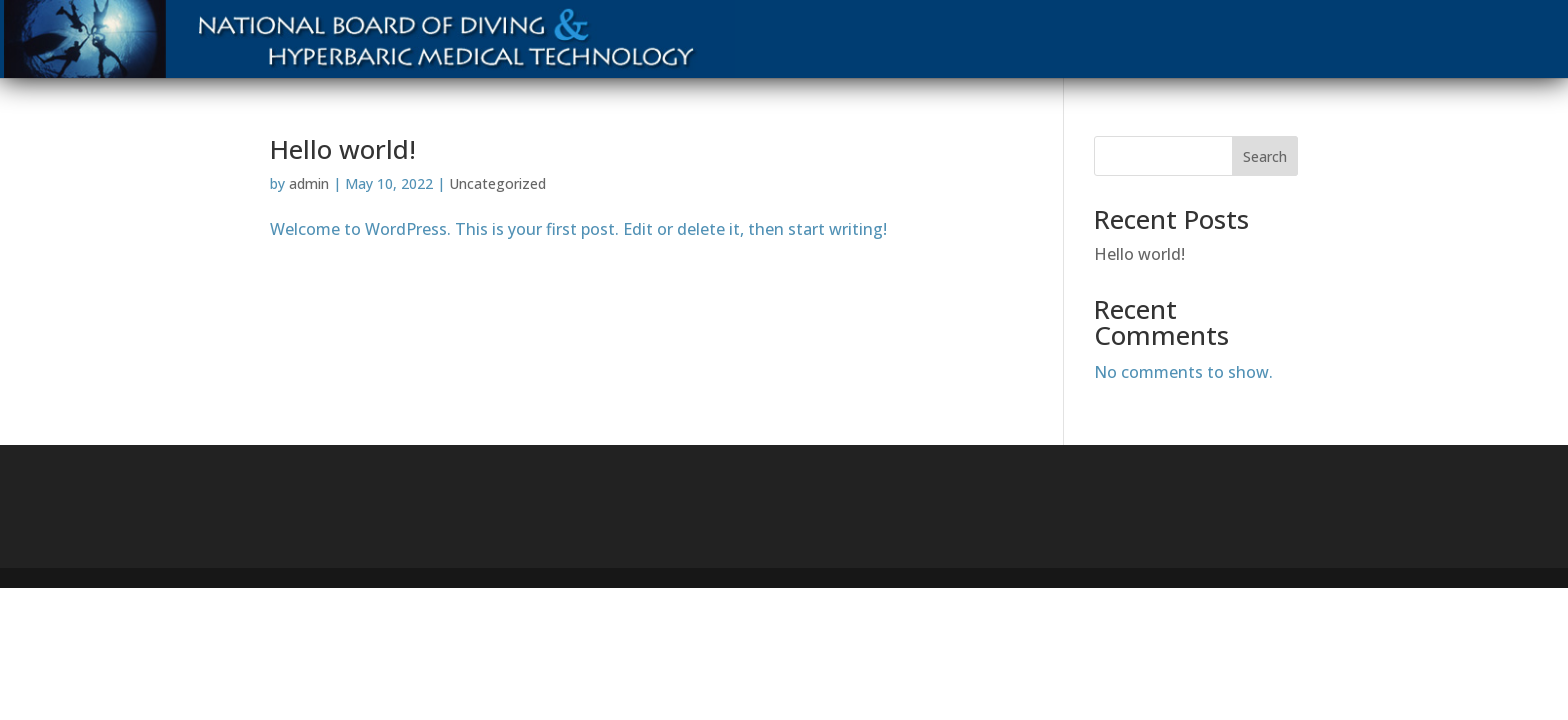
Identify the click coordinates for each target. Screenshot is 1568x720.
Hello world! (343, 149)
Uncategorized (497, 183)
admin (309, 183)
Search (1265, 156)
